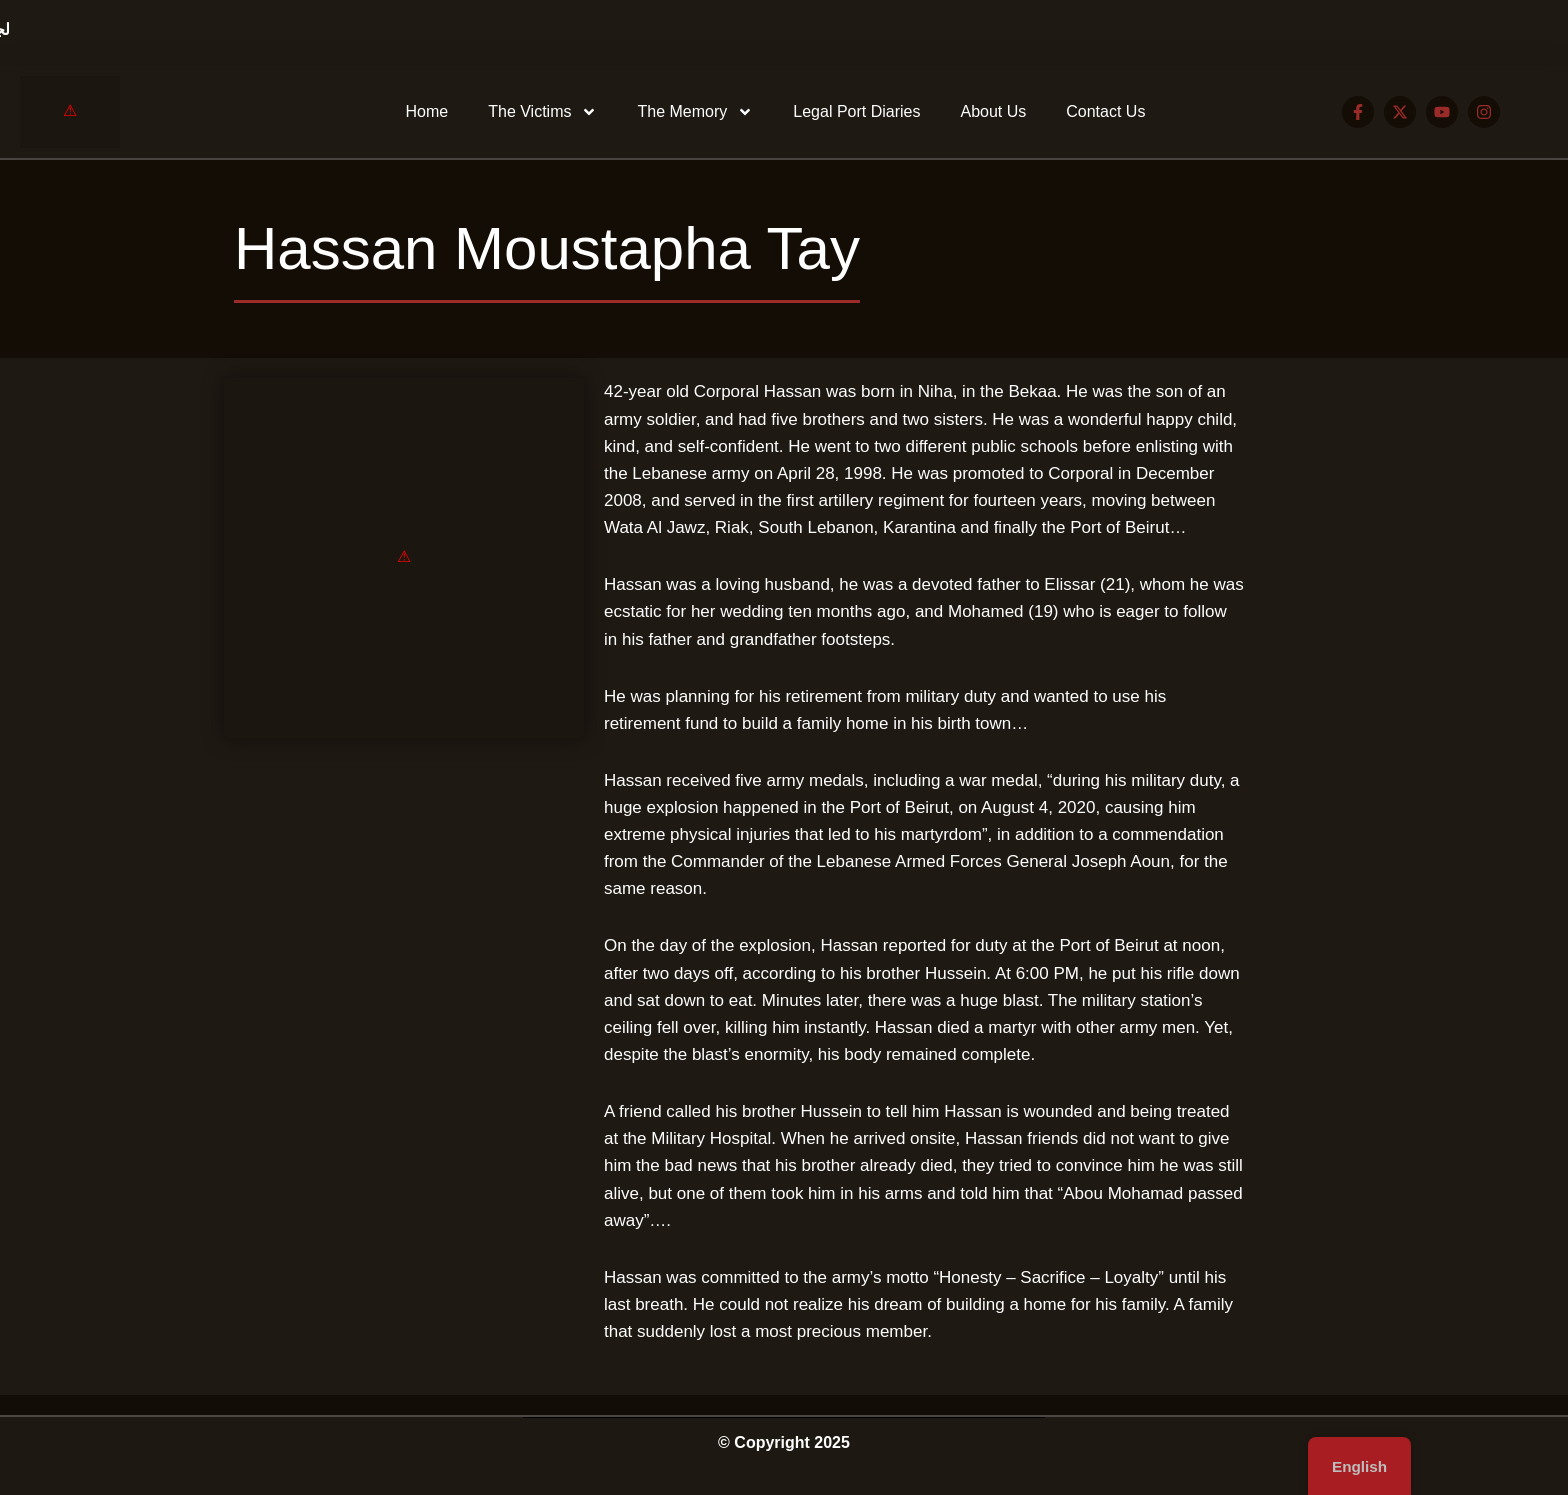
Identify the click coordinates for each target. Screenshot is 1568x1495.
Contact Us (1105, 111)
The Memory (695, 112)
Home (427, 111)
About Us (993, 111)
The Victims (542, 112)
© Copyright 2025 (784, 1442)
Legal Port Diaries (856, 111)
